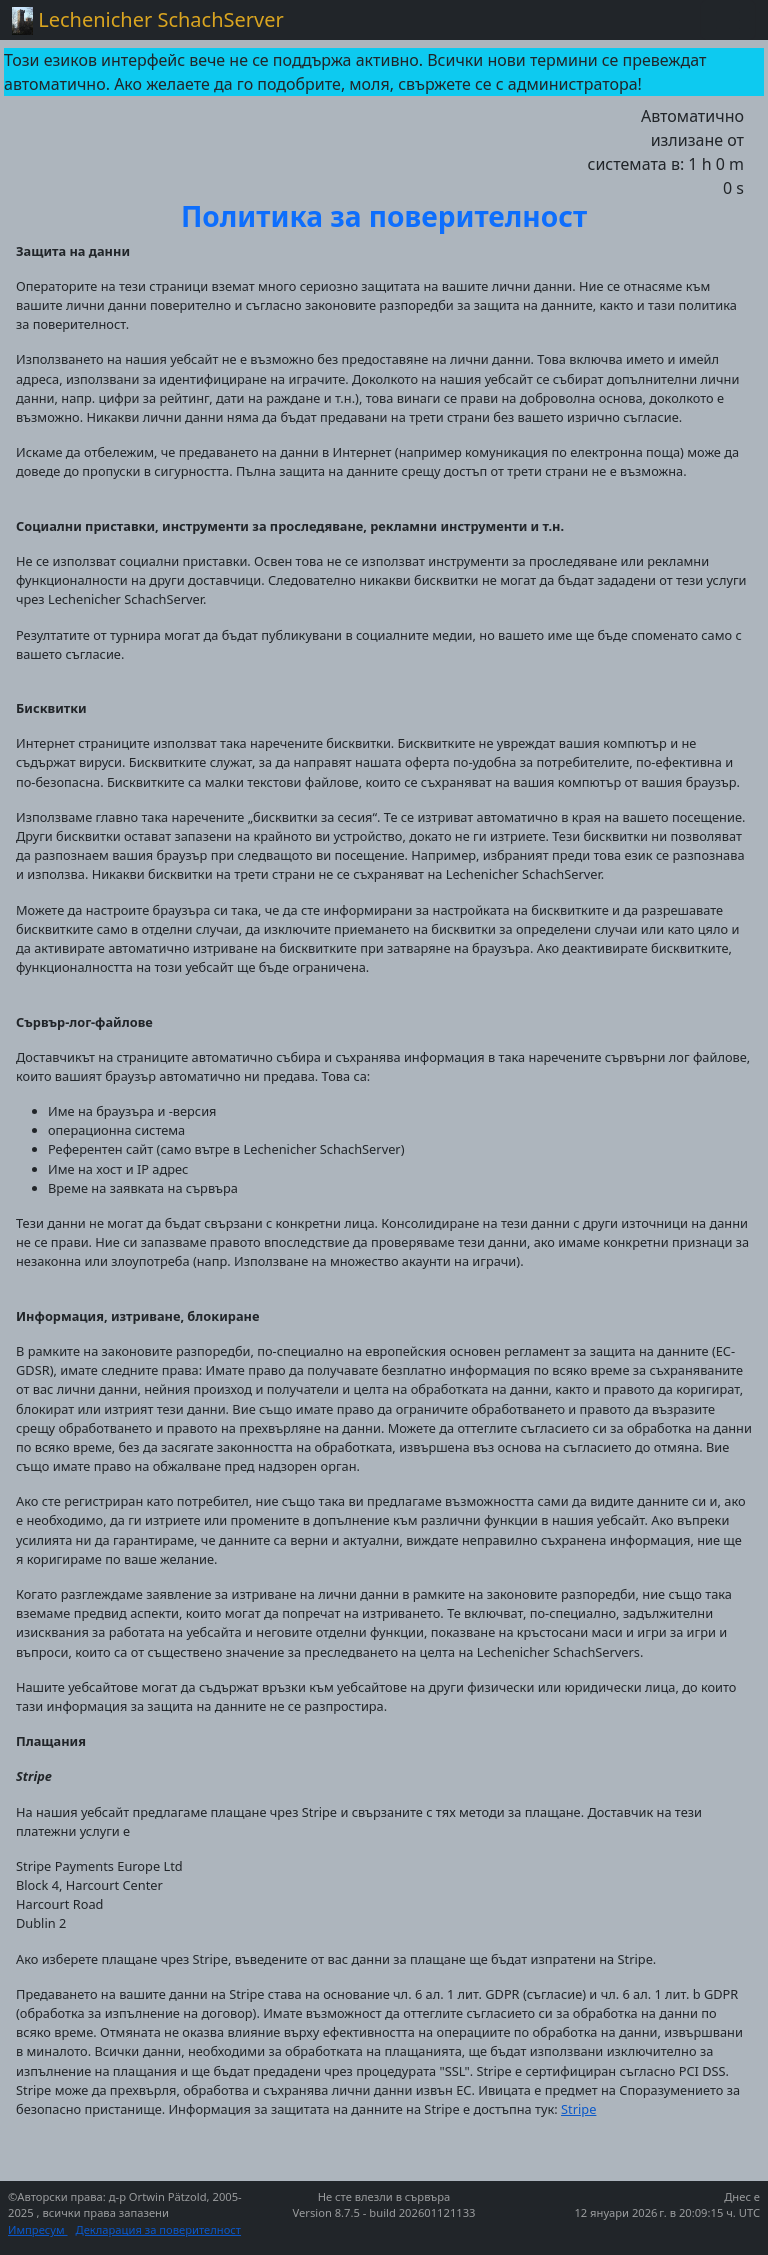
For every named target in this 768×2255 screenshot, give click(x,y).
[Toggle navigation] (728, 20)
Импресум (38, 2229)
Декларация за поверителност (159, 2229)
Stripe (578, 2109)
